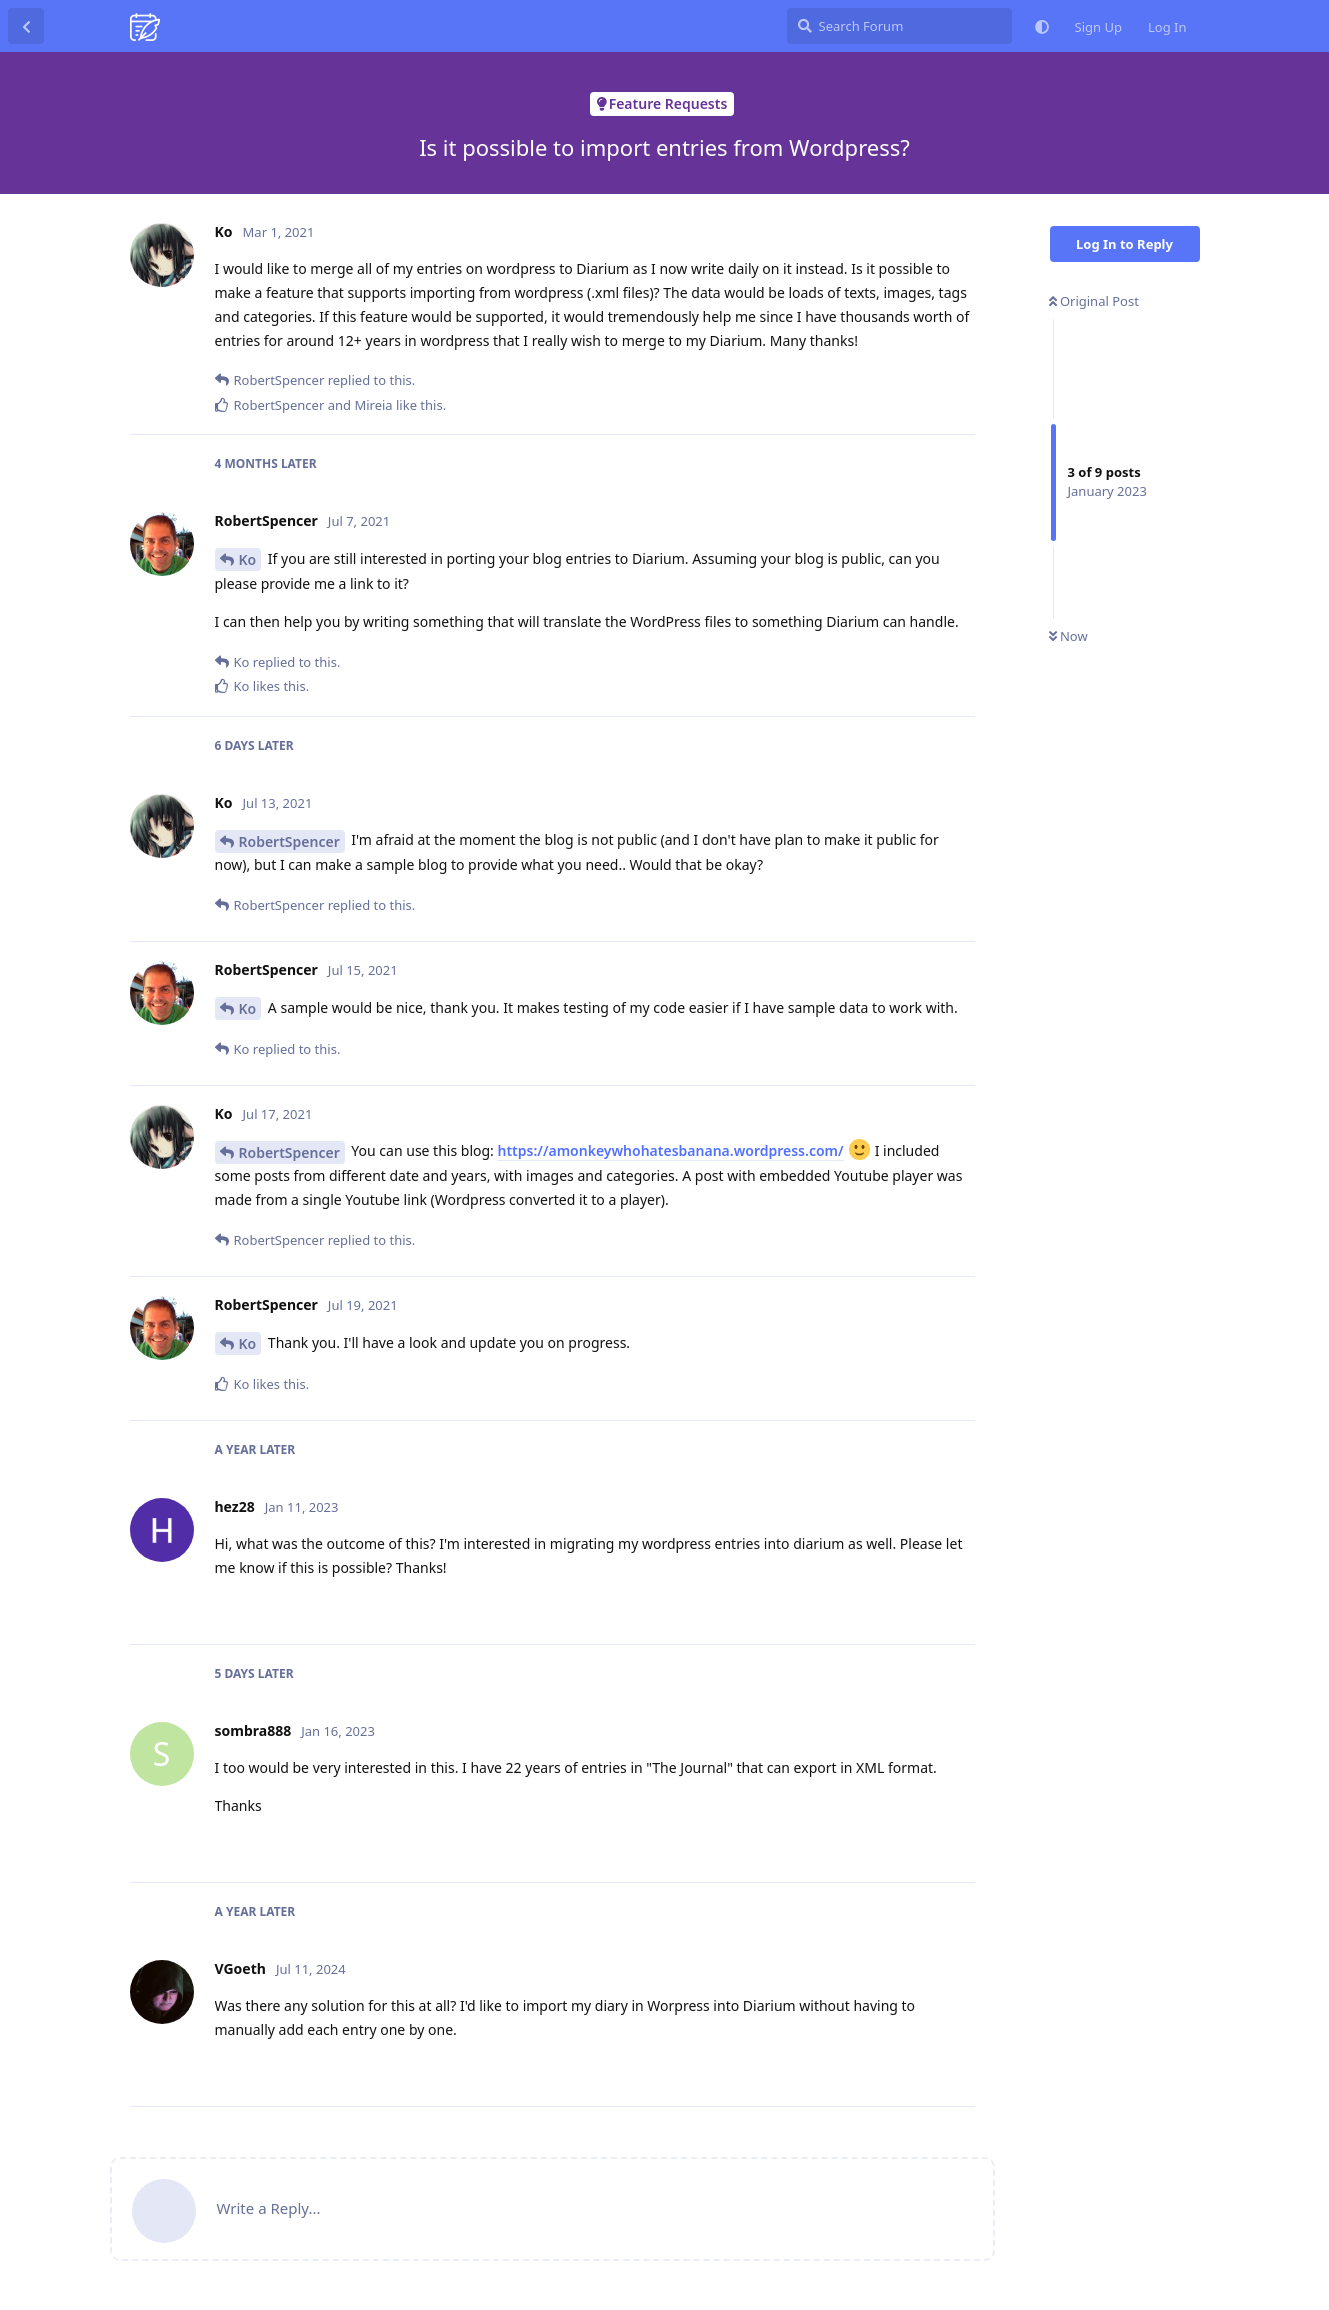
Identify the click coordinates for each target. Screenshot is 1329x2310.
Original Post (1094, 301)
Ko (248, 559)
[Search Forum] (899, 26)
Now (1068, 636)
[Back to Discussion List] (26, 26)
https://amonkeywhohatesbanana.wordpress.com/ (670, 1150)
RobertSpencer (289, 841)
